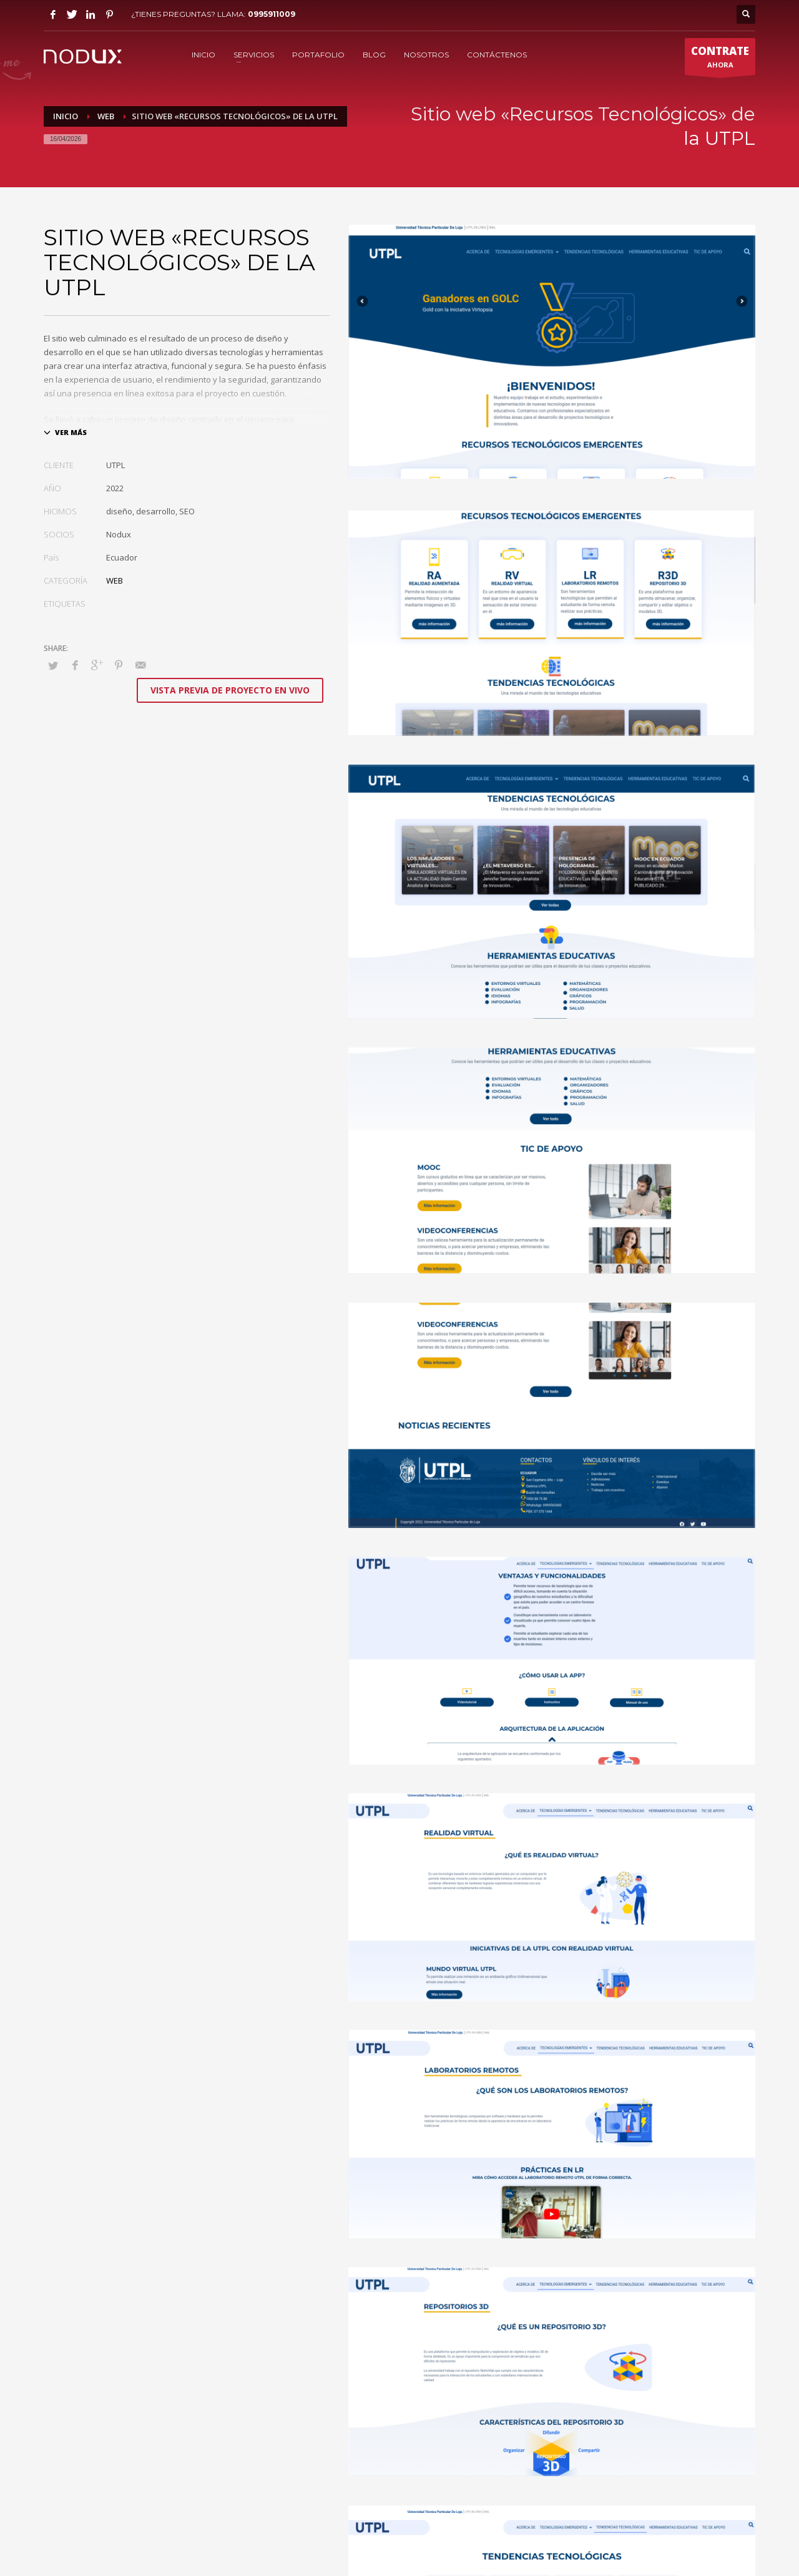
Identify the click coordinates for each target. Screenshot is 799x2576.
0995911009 (271, 14)
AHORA (720, 59)
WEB (114, 580)
